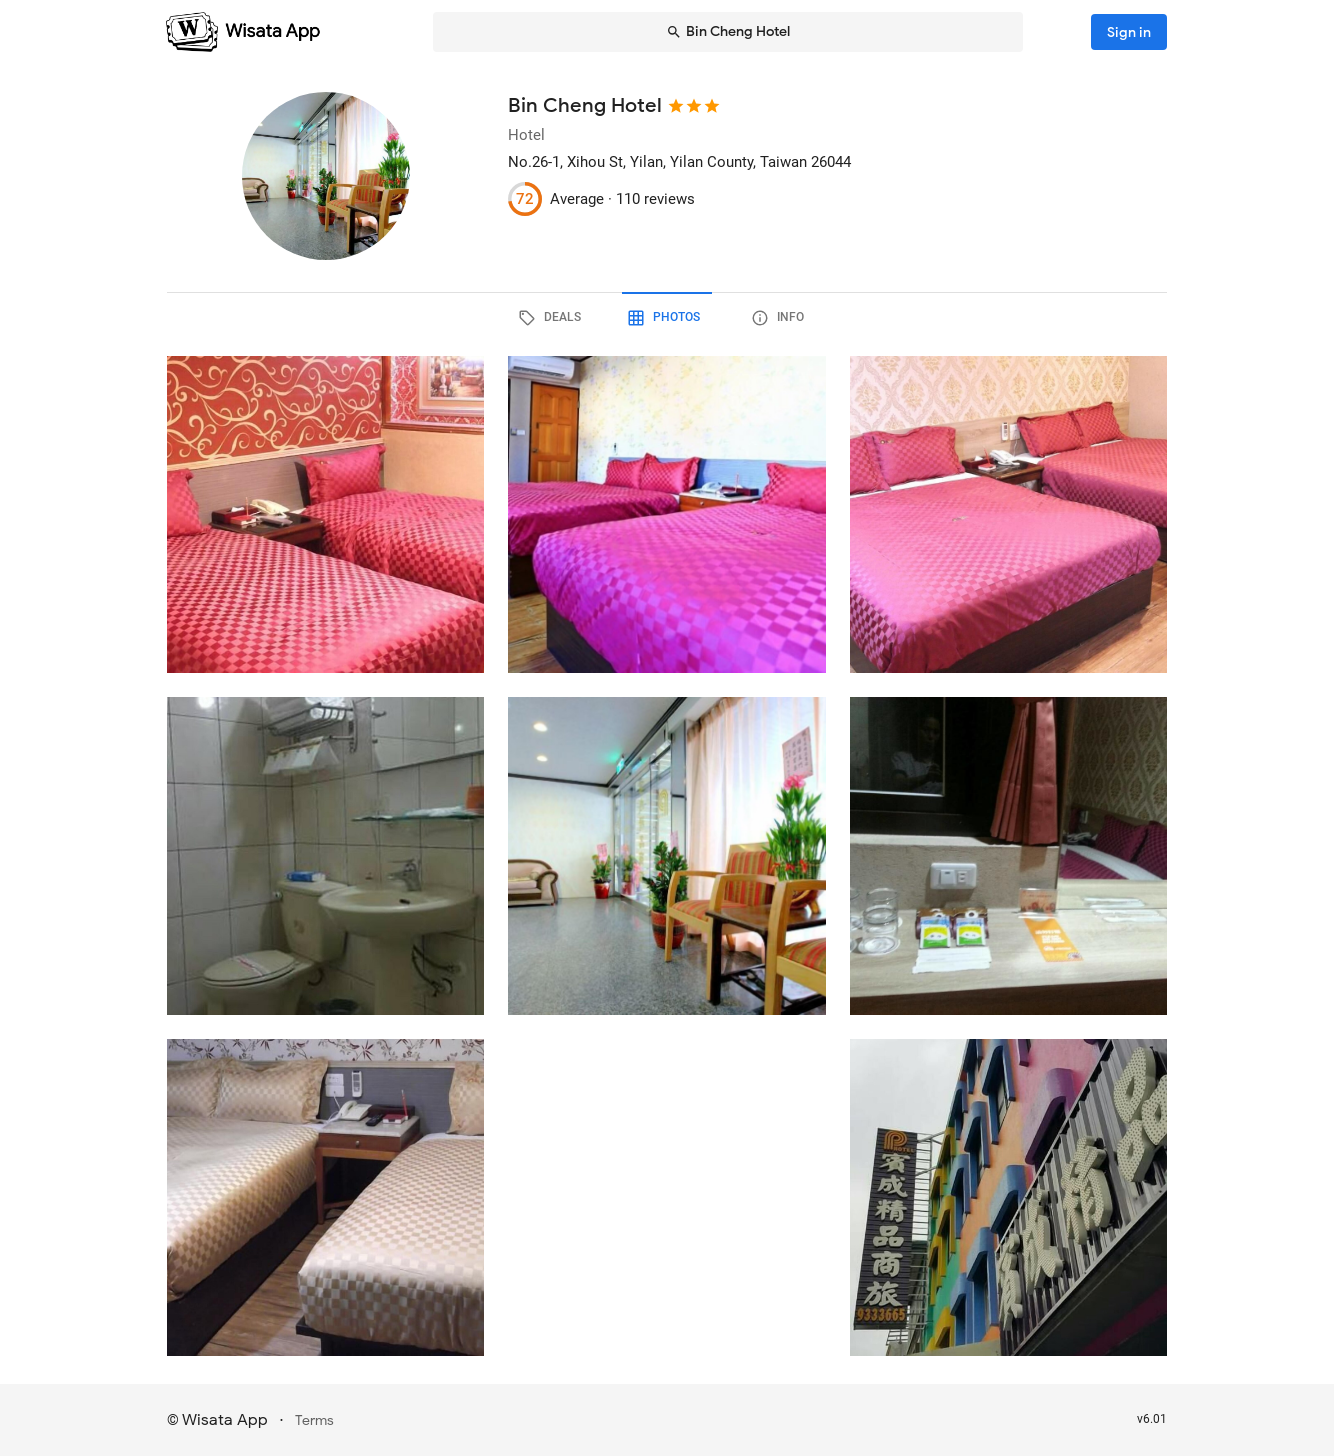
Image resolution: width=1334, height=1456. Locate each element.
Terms (314, 1420)
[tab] (553, 318)
